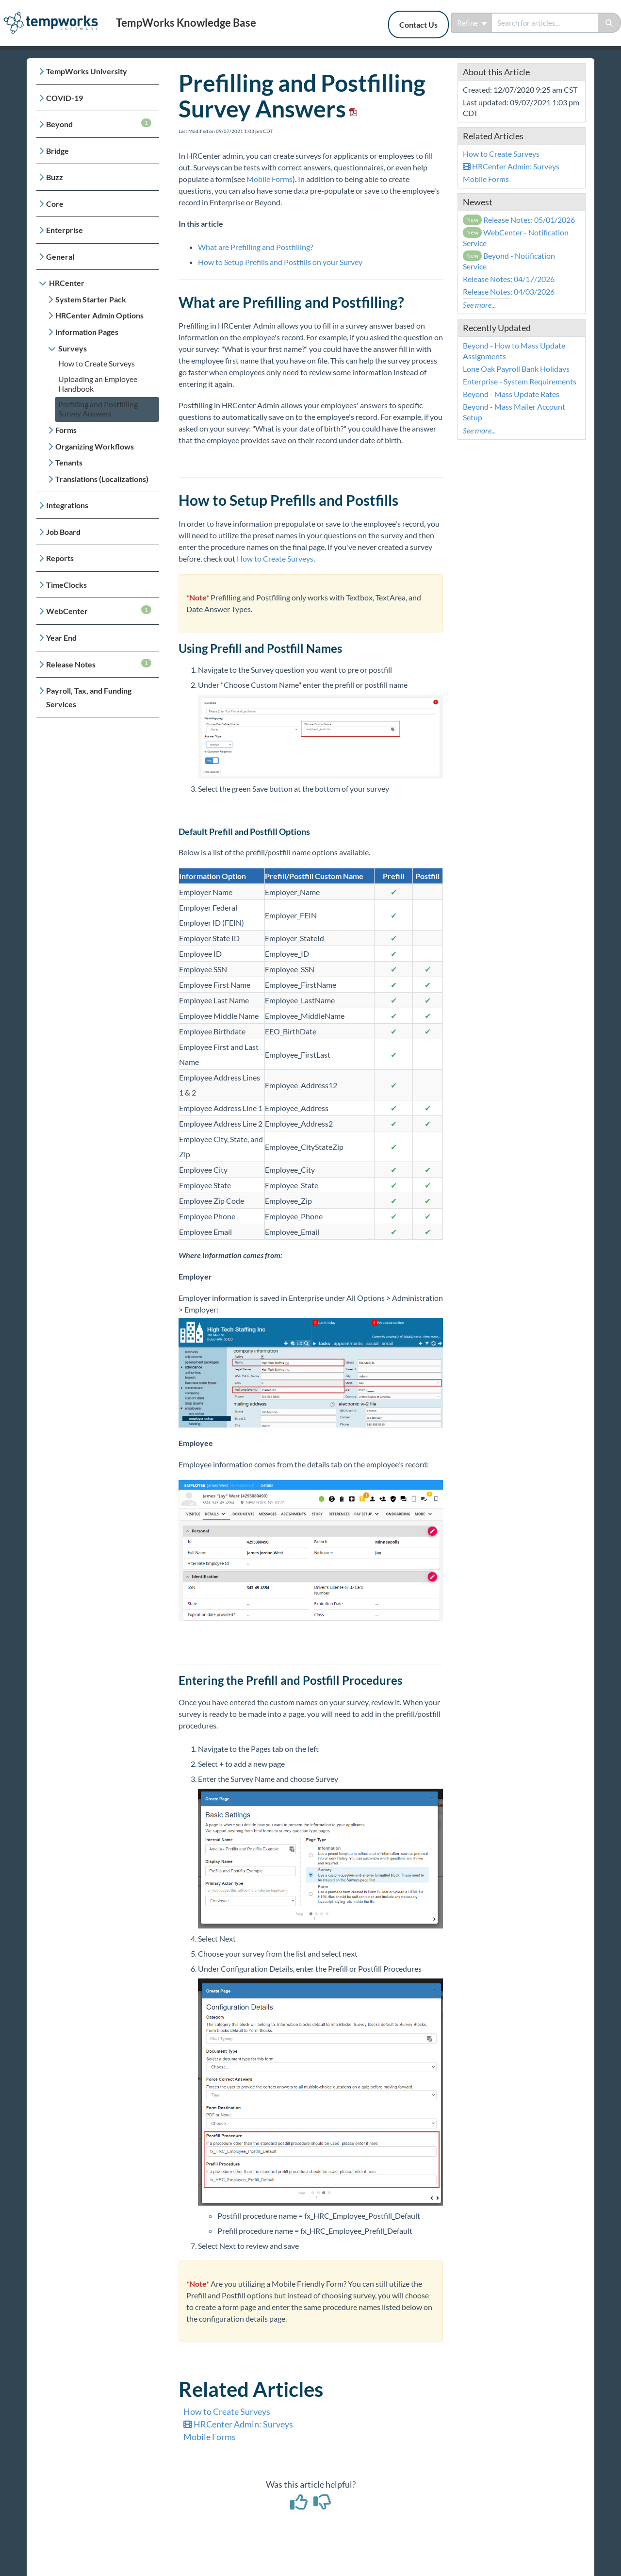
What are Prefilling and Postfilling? (255, 246)
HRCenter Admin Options (99, 315)
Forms (66, 429)
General (60, 256)
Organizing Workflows (94, 446)
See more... (479, 304)
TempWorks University (86, 71)
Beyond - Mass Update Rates (511, 394)
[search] (545, 23)
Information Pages (86, 331)
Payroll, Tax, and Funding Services (88, 697)
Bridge (57, 150)
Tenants (68, 462)
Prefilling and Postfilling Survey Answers (98, 408)
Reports (60, 558)
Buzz (54, 177)
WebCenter (98, 610)
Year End (61, 637)
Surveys (72, 348)
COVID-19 (64, 97)
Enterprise (64, 229)
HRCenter (66, 282)
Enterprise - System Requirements (519, 381)
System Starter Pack (90, 299)
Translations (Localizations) (101, 478)
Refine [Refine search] (472, 22)
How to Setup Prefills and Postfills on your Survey (280, 261)
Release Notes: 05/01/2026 (519, 219)
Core (55, 203)
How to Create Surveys (96, 363)
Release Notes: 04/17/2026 (509, 278)
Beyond (98, 123)
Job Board (63, 531)
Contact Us (418, 24)
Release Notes (98, 664)
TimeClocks (66, 584)
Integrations (67, 505)
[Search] (609, 23)
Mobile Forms (269, 178)
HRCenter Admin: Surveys (238, 2424)
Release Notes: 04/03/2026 (509, 291)
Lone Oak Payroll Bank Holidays (516, 368)
